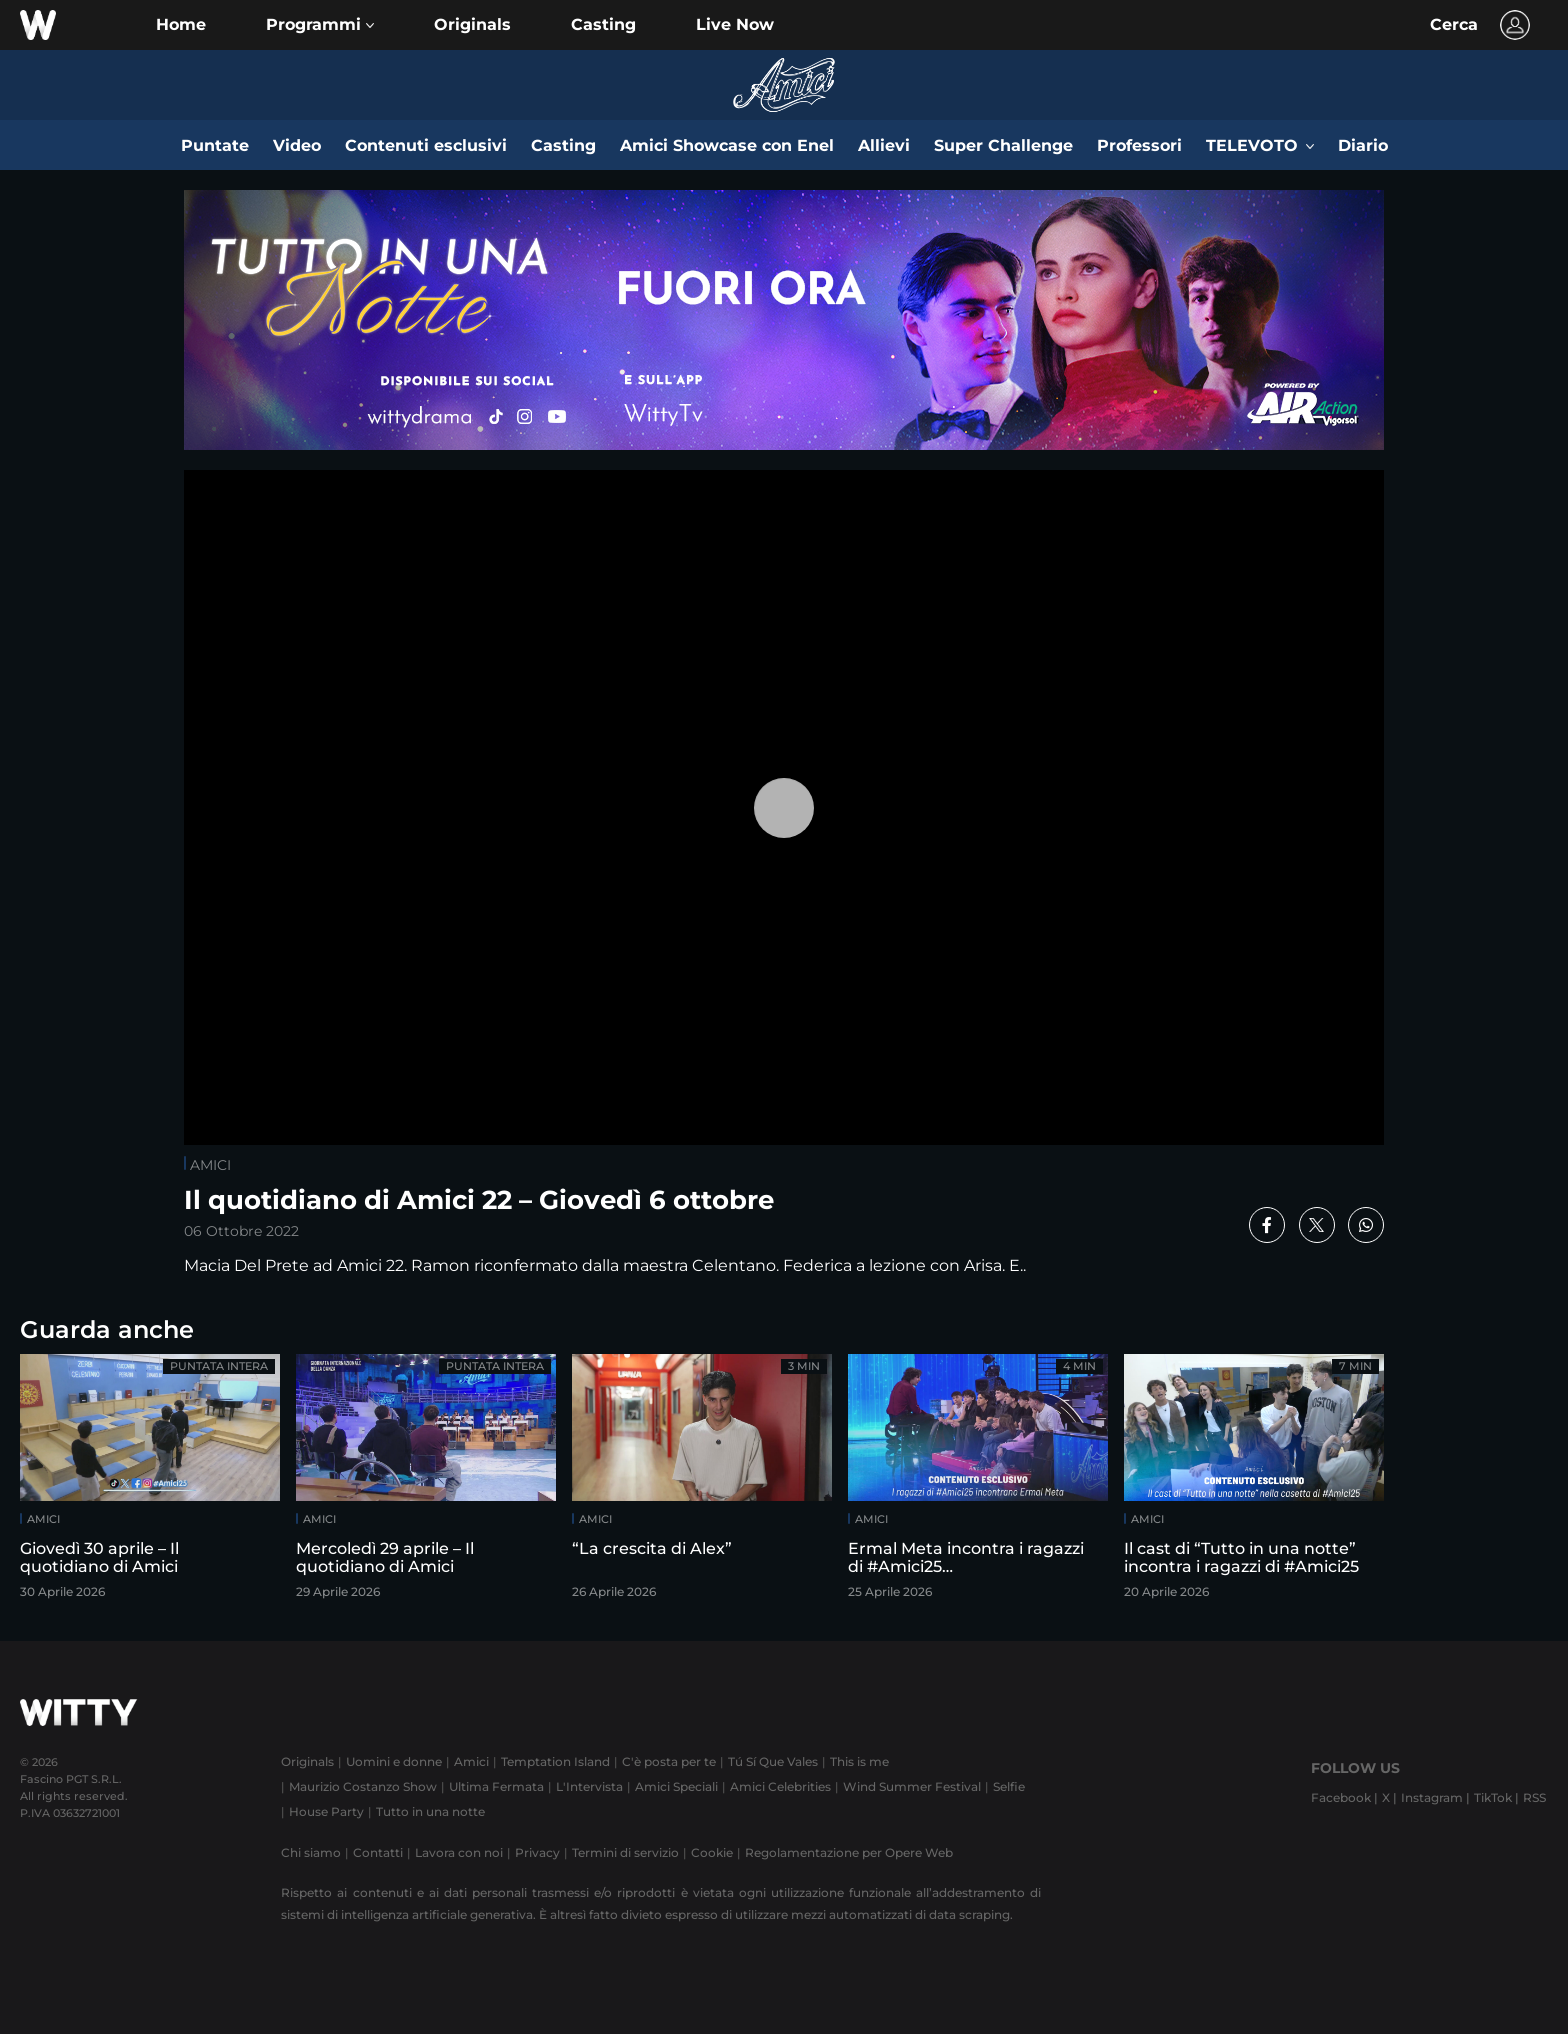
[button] (320, 25)
